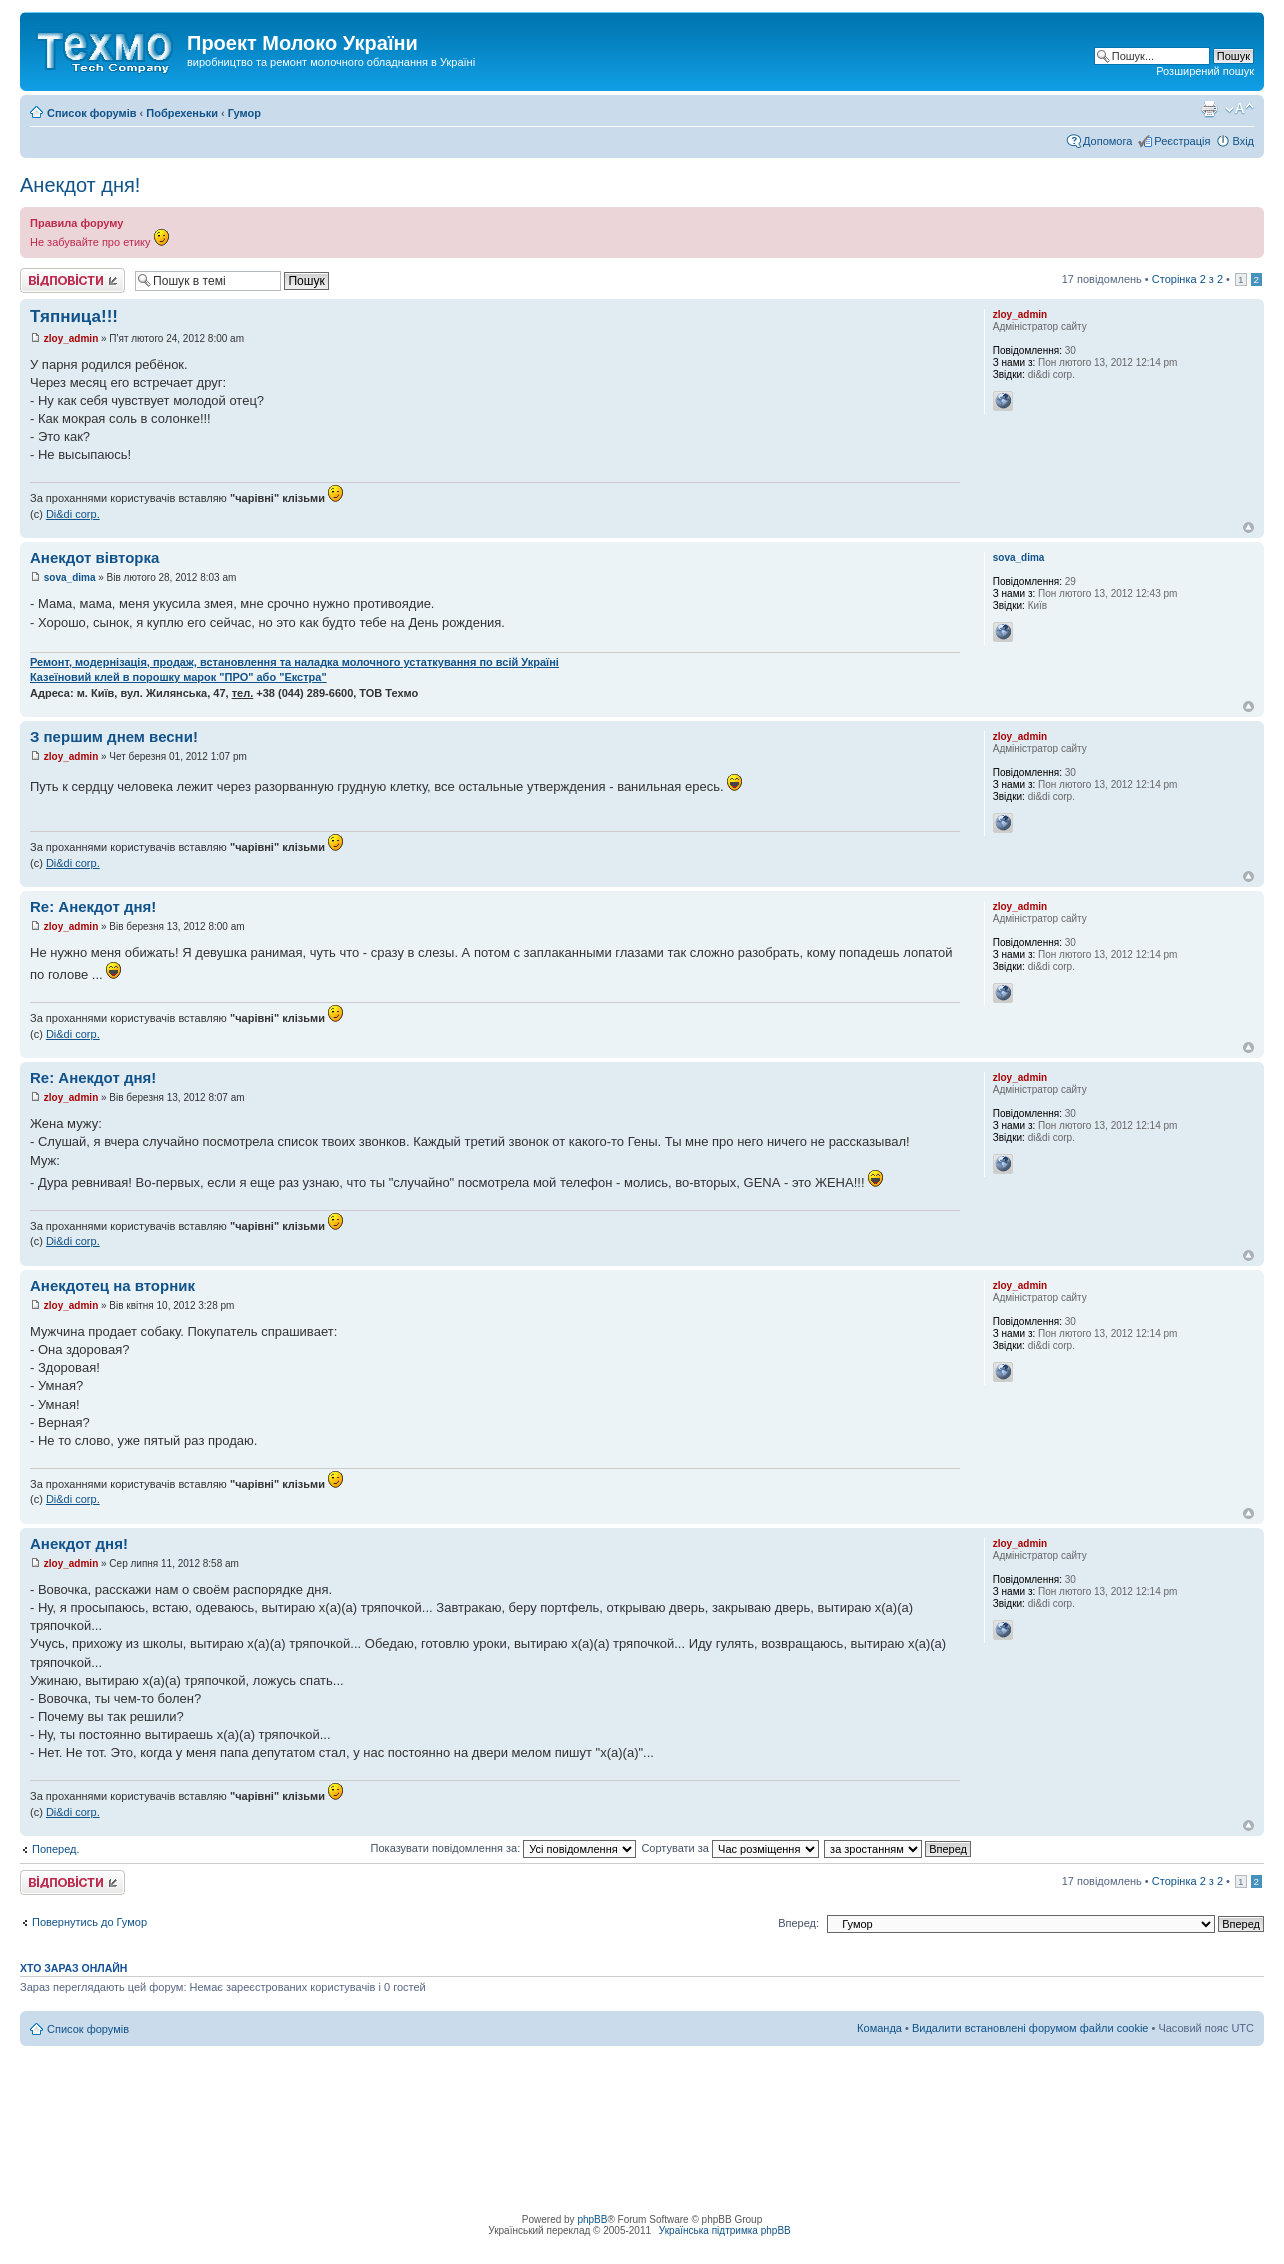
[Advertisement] (642, 2091)
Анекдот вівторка (94, 557)
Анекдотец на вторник (112, 1285)
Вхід (1243, 141)
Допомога (1107, 141)
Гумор (244, 113)
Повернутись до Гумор (89, 1922)
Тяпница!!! (74, 316)
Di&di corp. (73, 514)
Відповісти (72, 280)
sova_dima (70, 577)
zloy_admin (71, 338)
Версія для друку (1209, 109)
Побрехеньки (182, 113)
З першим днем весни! (114, 736)
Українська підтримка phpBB (725, 2230)
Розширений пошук (1205, 71)
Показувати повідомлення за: (504, 1848)
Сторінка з (1187, 279)
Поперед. (56, 1849)
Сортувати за (730, 1848)
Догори (1248, 527)
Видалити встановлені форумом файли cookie (1030, 2028)
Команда (879, 2028)
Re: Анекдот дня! (93, 906)
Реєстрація (1182, 141)
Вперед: (798, 1923)
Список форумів (91, 113)
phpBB (592, 2219)
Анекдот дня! (80, 185)
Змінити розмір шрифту (1239, 109)
